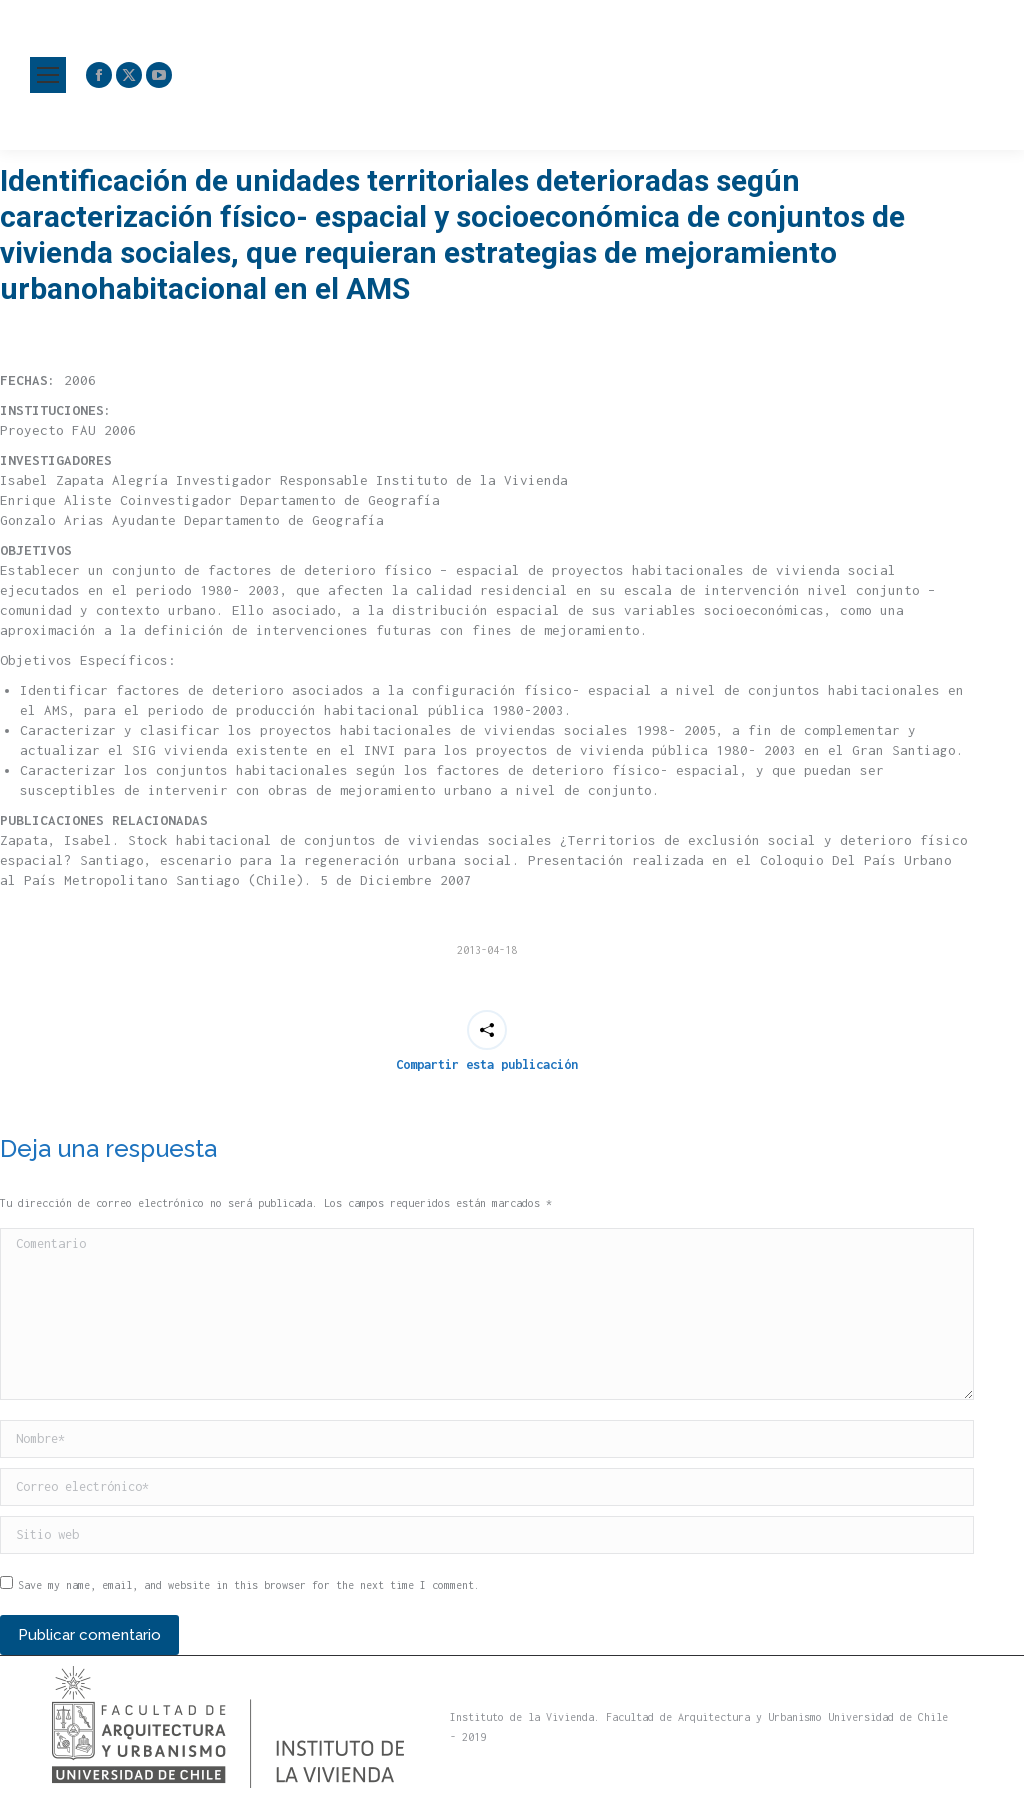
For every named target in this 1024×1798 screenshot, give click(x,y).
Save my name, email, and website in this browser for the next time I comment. (249, 1585)
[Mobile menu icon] (48, 75)
